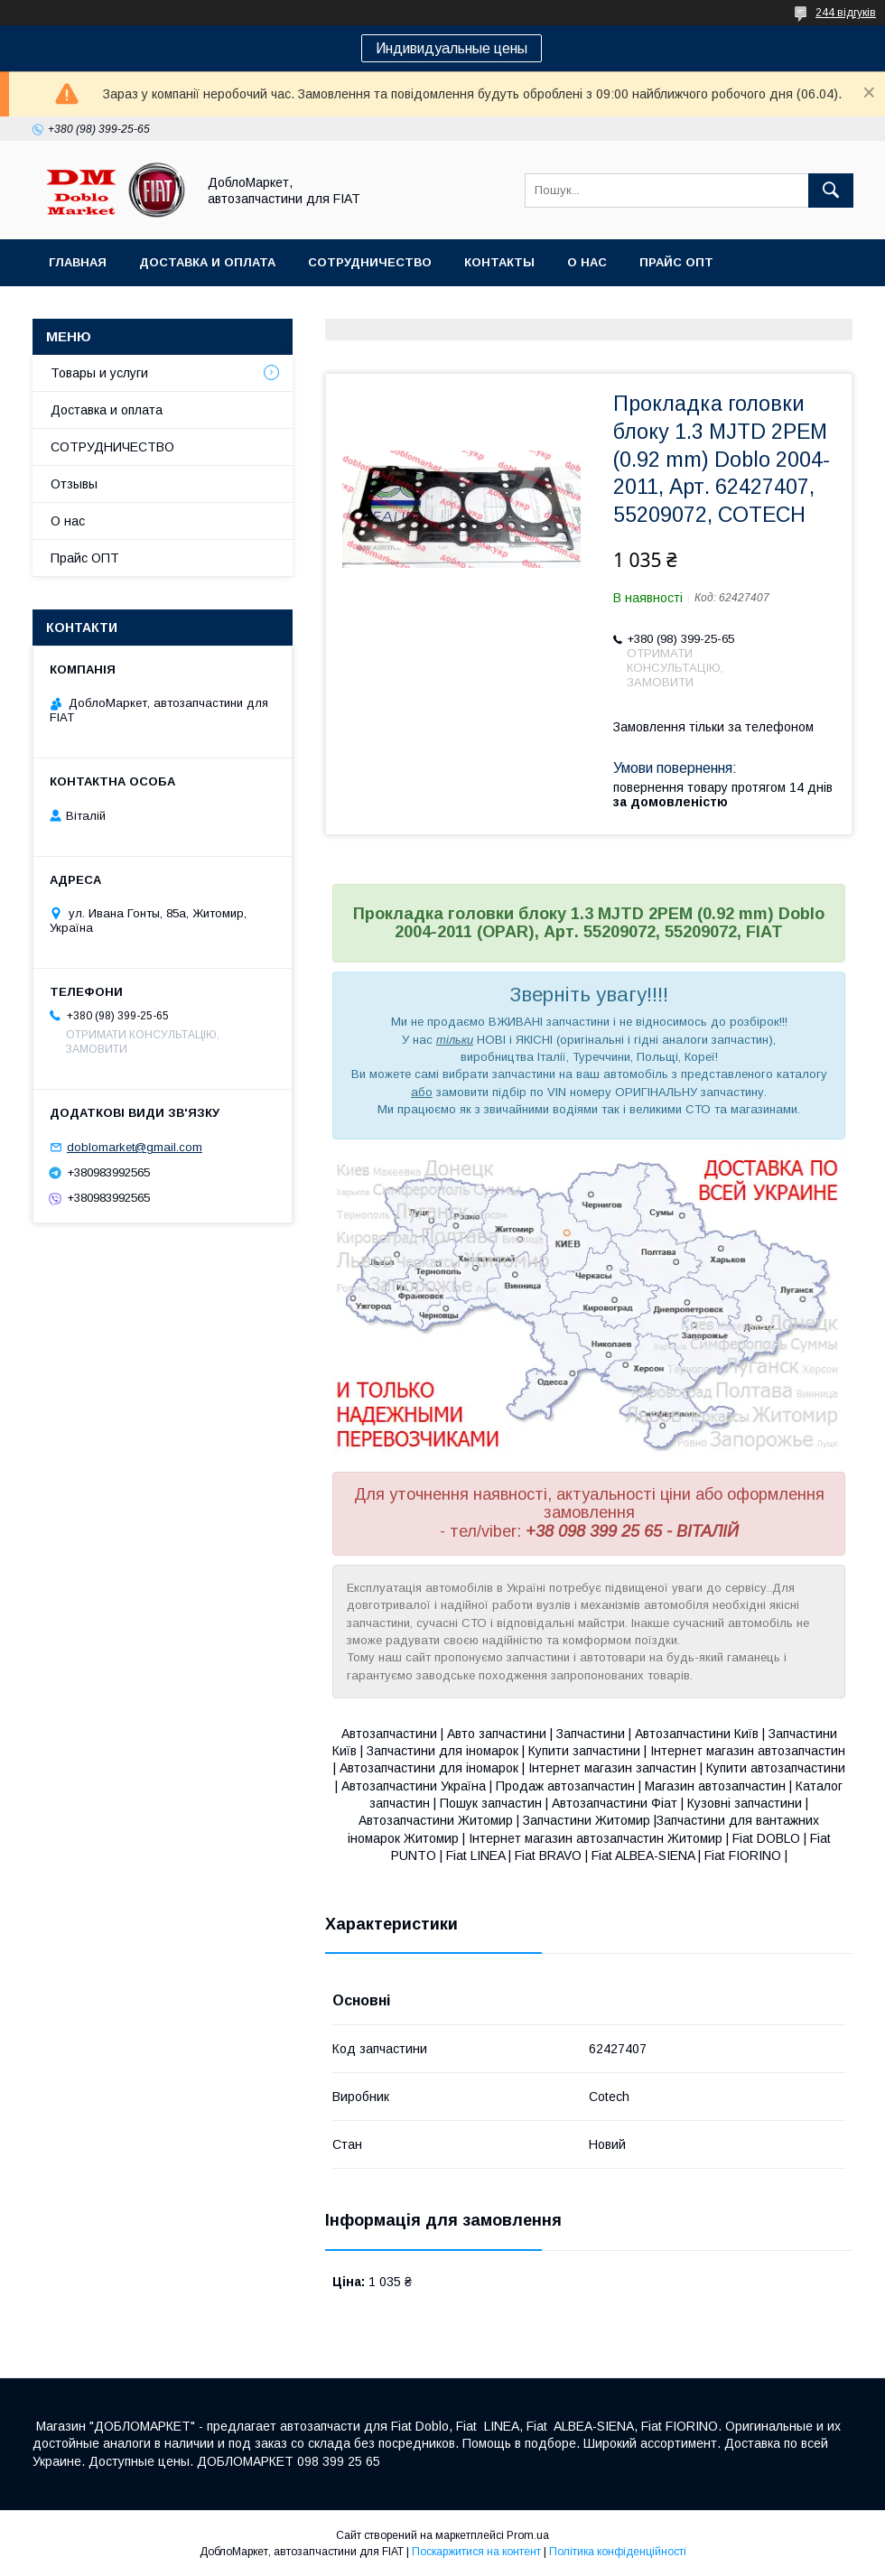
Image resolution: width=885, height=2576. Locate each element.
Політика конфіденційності (617, 2551)
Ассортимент (98, 309)
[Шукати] (830, 190)
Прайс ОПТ (676, 262)
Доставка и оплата (207, 262)
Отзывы (74, 484)
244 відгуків (845, 12)
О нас (587, 262)
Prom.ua (528, 2535)
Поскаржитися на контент (476, 2551)
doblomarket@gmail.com (134, 1147)
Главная (78, 262)
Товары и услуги (99, 373)
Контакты (499, 262)
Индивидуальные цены (451, 48)
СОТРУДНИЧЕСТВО (112, 447)
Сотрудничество (370, 262)
